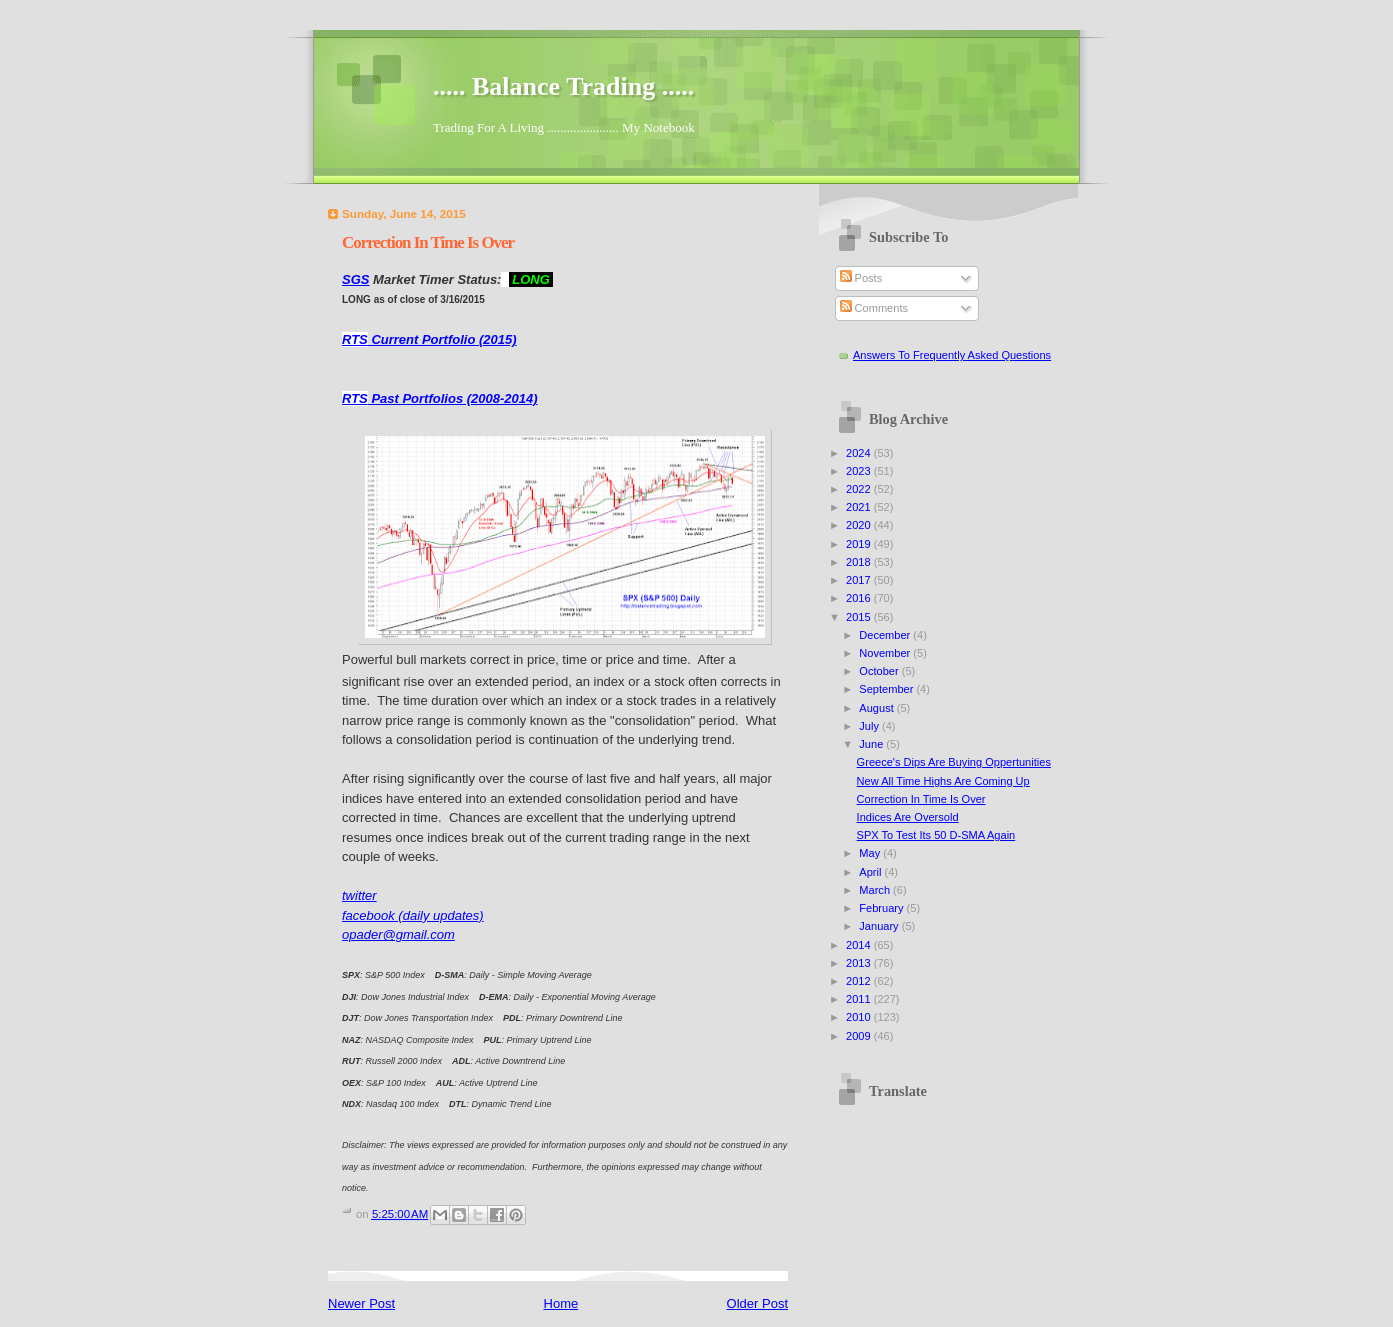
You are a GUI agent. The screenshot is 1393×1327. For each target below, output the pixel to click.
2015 (860, 617)
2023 (860, 471)
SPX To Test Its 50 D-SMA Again (936, 835)
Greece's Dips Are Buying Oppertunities (954, 762)
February (882, 908)
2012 (860, 981)
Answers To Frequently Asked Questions (952, 355)
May (871, 853)
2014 (860, 945)
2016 (860, 598)
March (876, 890)
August (877, 708)
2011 (860, 999)
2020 (860, 525)
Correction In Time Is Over (921, 799)
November (886, 653)
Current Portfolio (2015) (429, 339)
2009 (860, 1036)
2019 (860, 544)
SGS (355, 279)
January (880, 926)
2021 (860, 507)
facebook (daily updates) (413, 915)
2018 (860, 562)
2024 (860, 453)
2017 (860, 580)
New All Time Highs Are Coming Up (943, 781)
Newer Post (361, 1303)
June (872, 744)
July (870, 726)
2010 (860, 1017)
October (880, 671)
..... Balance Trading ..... (563, 86)
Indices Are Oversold (908, 817)
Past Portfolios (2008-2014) (440, 398)
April (871, 872)
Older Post (757, 1303)
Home (561, 1303)
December (886, 635)
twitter (359, 895)
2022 (860, 489)
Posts (861, 278)
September (887, 689)
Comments (874, 308)
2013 (860, 963)
